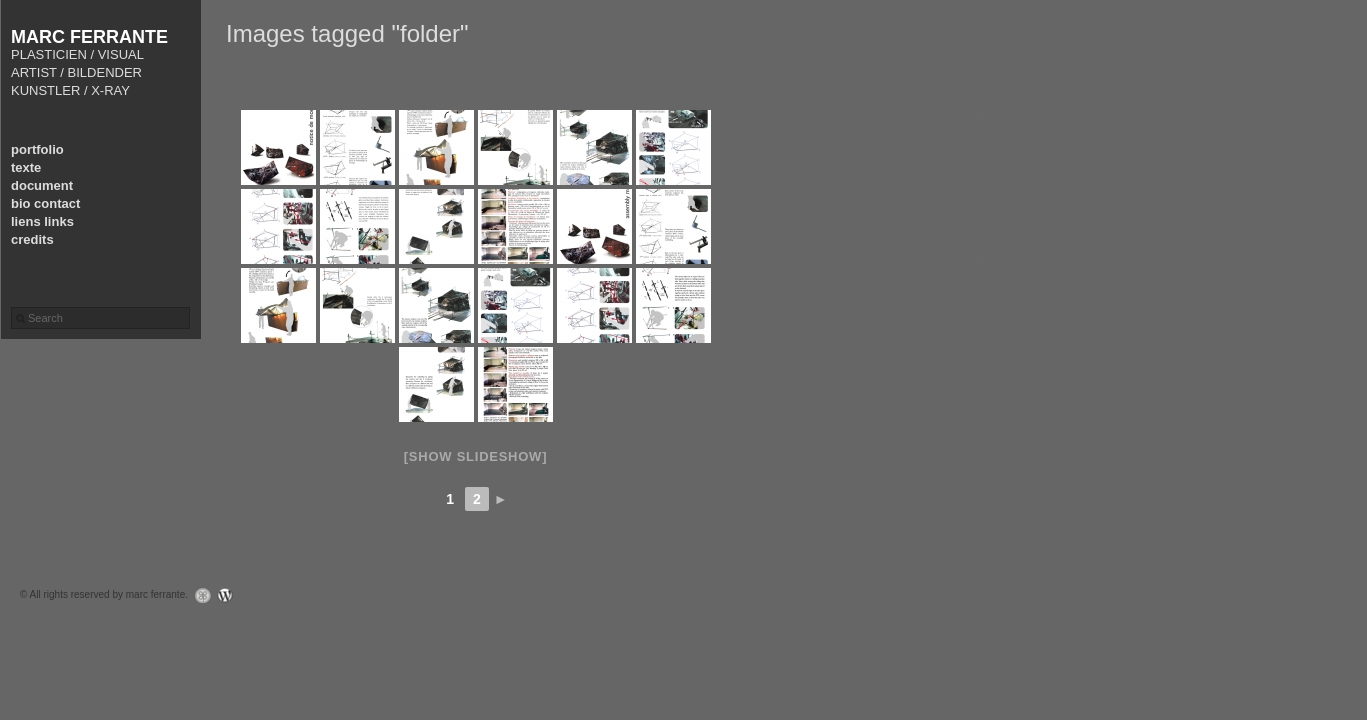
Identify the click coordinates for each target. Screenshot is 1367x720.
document (42, 185)
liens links (42, 221)
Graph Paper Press (198, 595)
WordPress (230, 595)
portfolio (37, 149)
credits (32, 239)
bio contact (45, 203)
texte (26, 167)
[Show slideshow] (475, 456)
